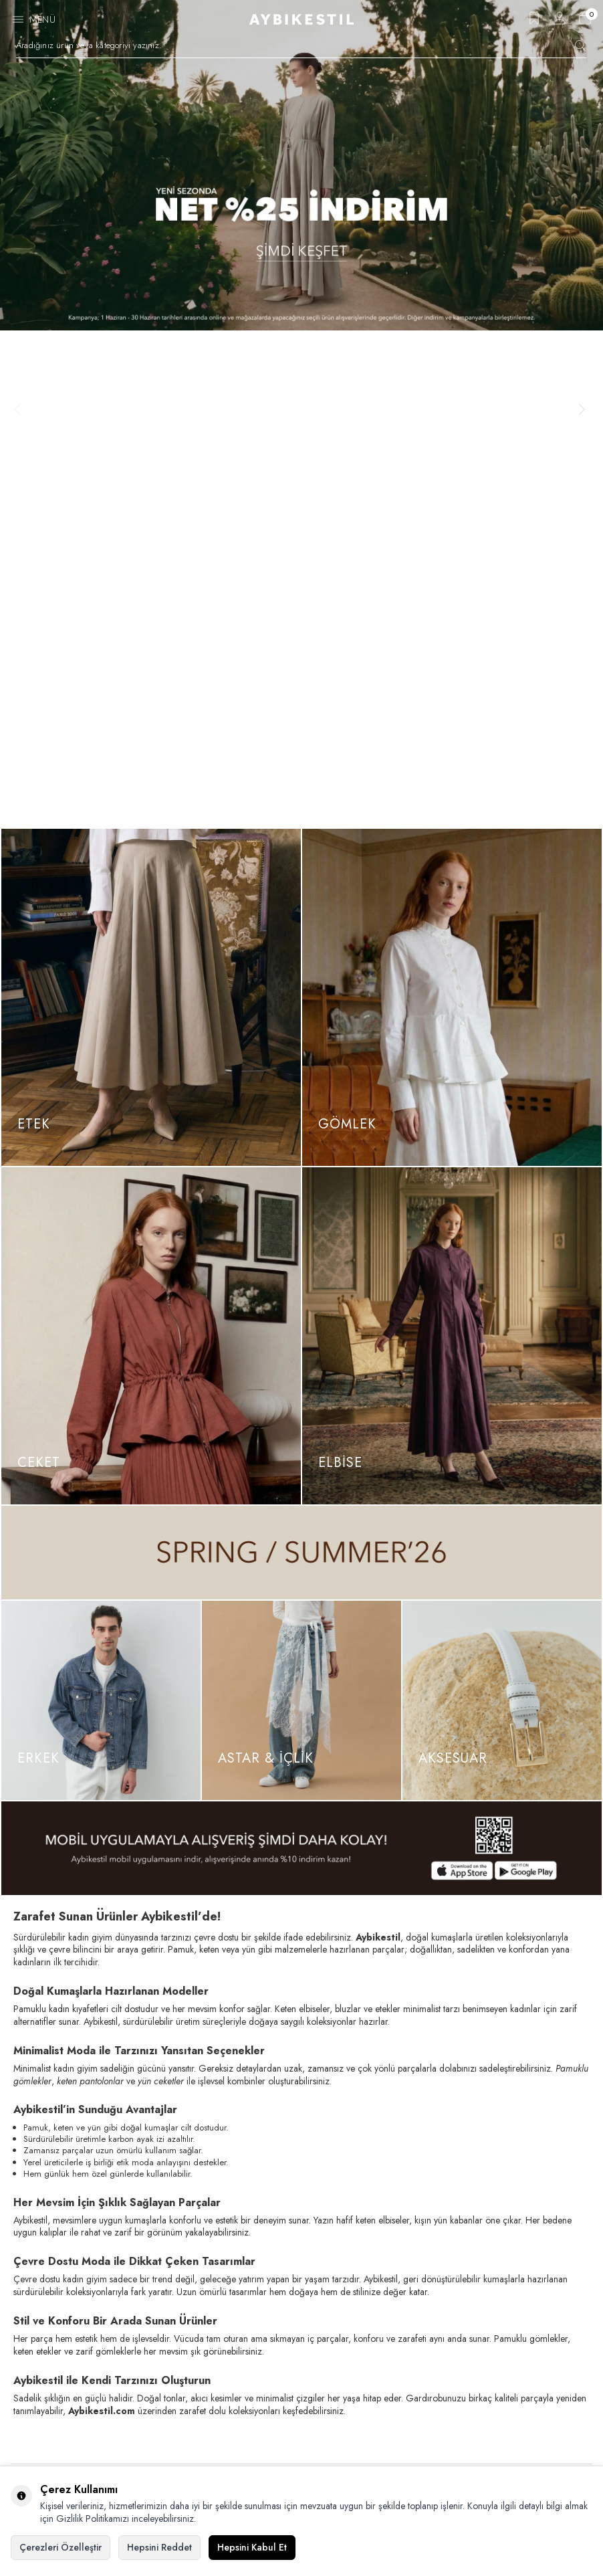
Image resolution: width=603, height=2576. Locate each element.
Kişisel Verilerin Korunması (67, 2433)
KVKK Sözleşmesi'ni (58, 2086)
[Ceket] (151, 838)
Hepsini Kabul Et (252, 2547)
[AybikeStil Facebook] (24, 2333)
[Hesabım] (559, 22)
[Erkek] (101, 1203)
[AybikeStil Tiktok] (85, 2333)
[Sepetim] (585, 22)
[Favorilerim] (534, 22)
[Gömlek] (452, 500)
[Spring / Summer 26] (301, 1055)
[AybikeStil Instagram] (54, 2333)
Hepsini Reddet (159, 2547)
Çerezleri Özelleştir (60, 2547)
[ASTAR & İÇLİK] (301, 1203)
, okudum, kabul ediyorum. (99, 2086)
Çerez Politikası (45, 2409)
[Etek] (151, 500)
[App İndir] (301, 1351)
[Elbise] (452, 838)
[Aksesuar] (502, 1203)
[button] (21, 160)
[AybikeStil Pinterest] (116, 2333)
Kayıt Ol (560, 2051)
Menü (42, 19)
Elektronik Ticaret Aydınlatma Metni (82, 2456)
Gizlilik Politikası (47, 2386)
